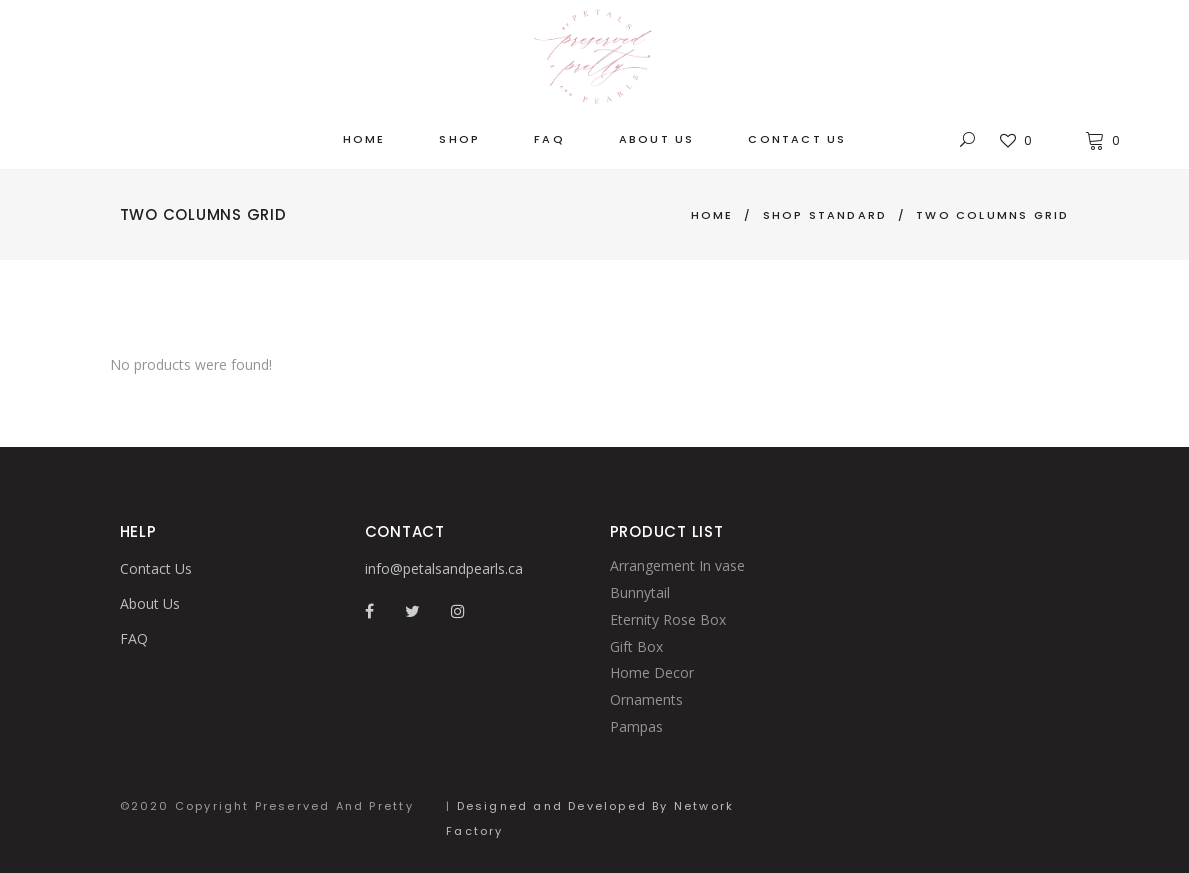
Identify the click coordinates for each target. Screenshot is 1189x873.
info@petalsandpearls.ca (444, 568)
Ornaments (646, 699)
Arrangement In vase (677, 565)
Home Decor (652, 672)
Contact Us (156, 568)
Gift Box (636, 646)
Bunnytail (640, 592)
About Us (150, 603)
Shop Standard (825, 215)
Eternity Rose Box (668, 619)
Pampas (636, 726)
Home (712, 215)
